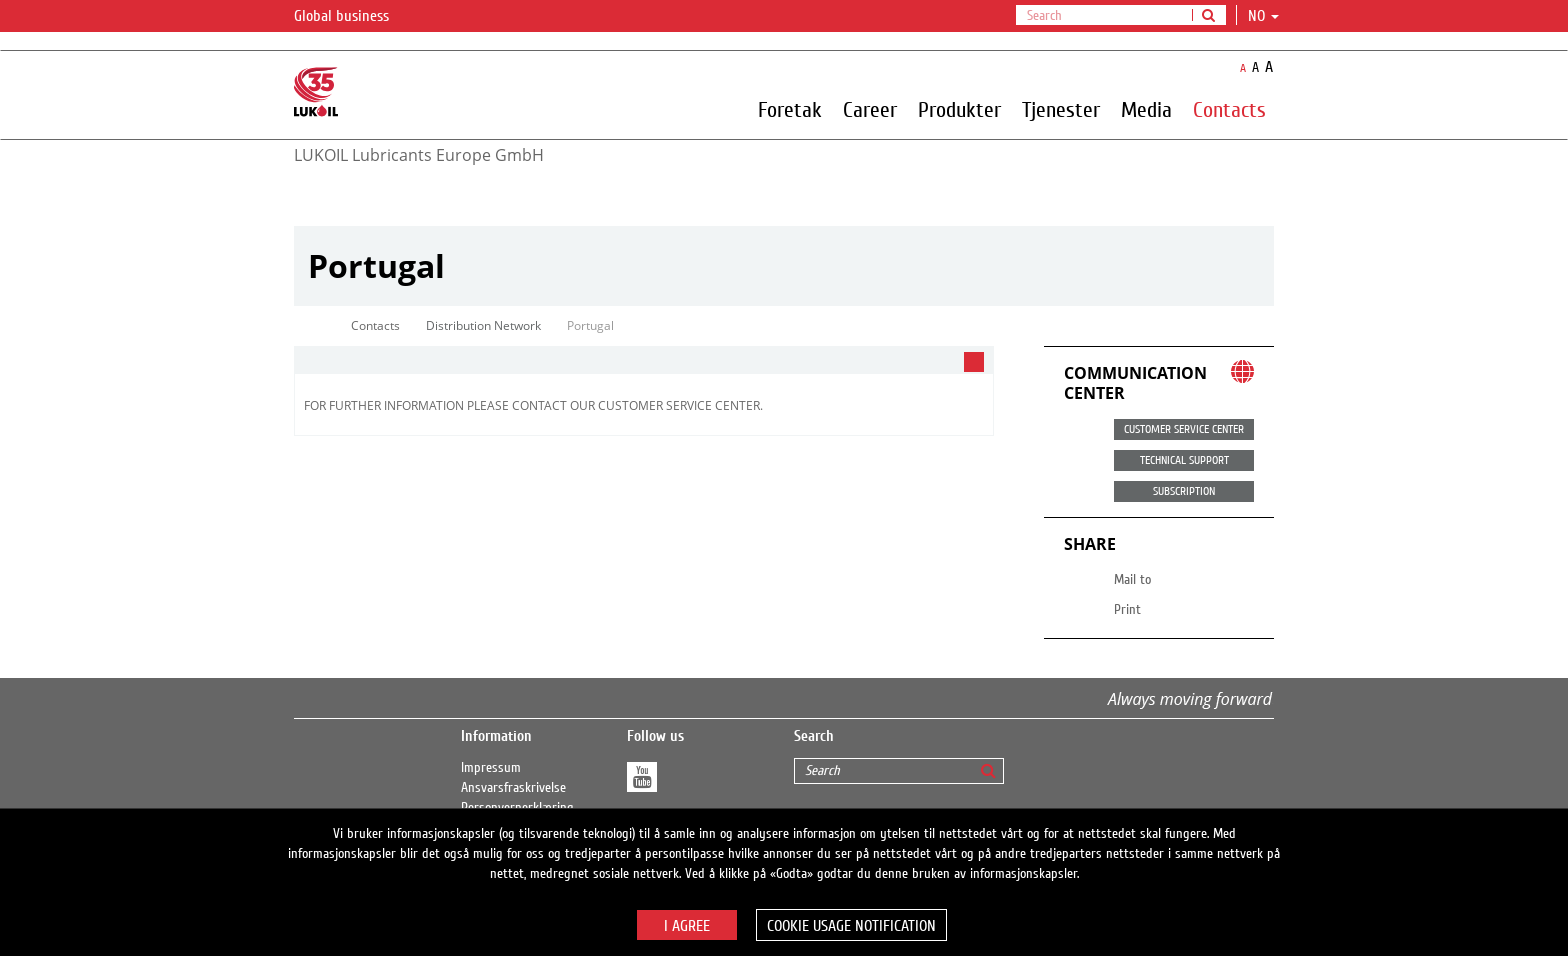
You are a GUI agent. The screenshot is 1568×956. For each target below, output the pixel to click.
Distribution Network (483, 325)
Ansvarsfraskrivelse (513, 788)
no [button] (1263, 16)
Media (1146, 109)
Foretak (790, 109)
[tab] (644, 360)
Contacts (1229, 109)
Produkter (959, 109)
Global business (353, 17)
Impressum (491, 768)
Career (870, 109)
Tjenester (1061, 109)
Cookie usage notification (851, 926)
